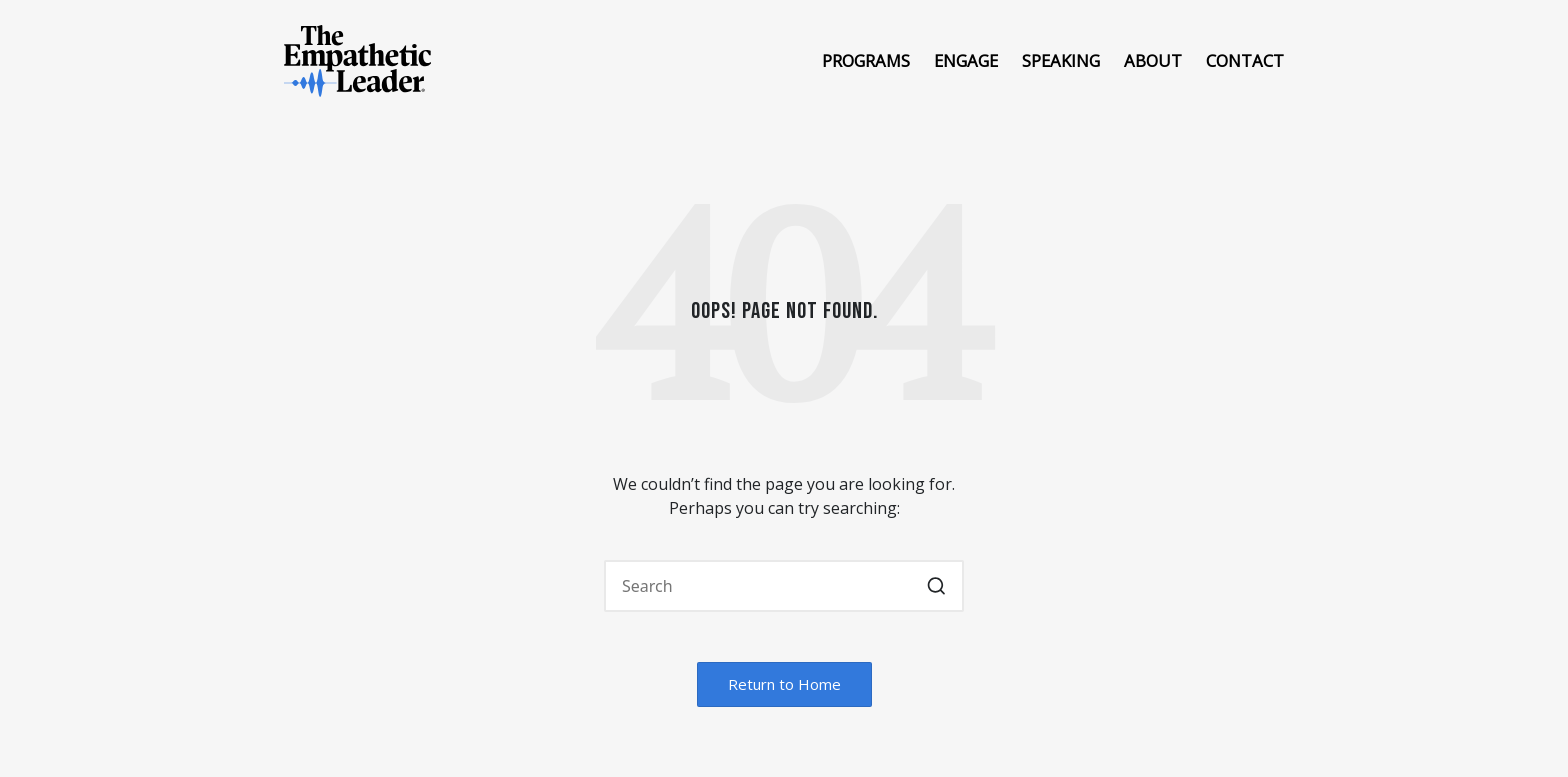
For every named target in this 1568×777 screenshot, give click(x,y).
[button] (936, 586)
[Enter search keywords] (784, 586)
